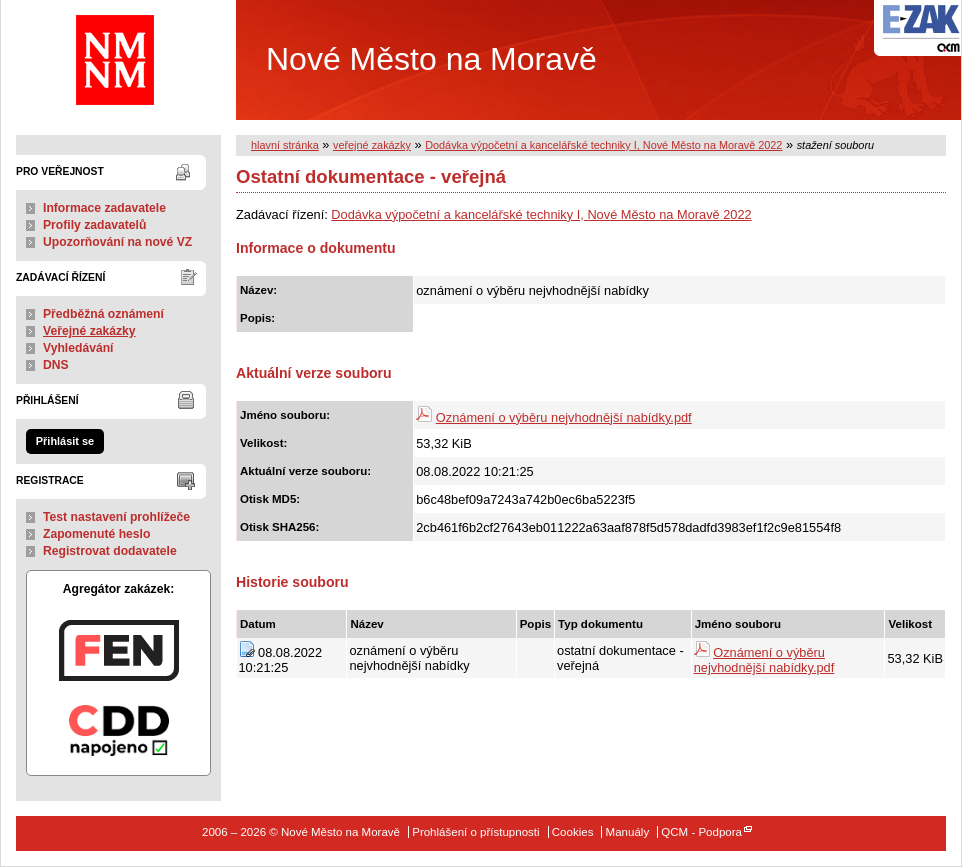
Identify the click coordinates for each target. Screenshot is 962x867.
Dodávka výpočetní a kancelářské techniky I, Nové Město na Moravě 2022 (603, 145)
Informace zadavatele (104, 208)
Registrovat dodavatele (110, 551)
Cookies (573, 832)
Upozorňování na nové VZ (117, 242)
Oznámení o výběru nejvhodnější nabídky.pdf (564, 417)
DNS (56, 365)
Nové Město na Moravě (336, 60)
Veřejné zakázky (89, 331)
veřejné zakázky (372, 145)
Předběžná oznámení (103, 314)
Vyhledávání (78, 348)
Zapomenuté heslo (96, 534)
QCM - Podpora (701, 832)
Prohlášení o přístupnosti (475, 832)
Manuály (628, 832)
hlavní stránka (285, 145)
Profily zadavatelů (94, 225)
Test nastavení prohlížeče (116, 517)
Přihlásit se (65, 441)
